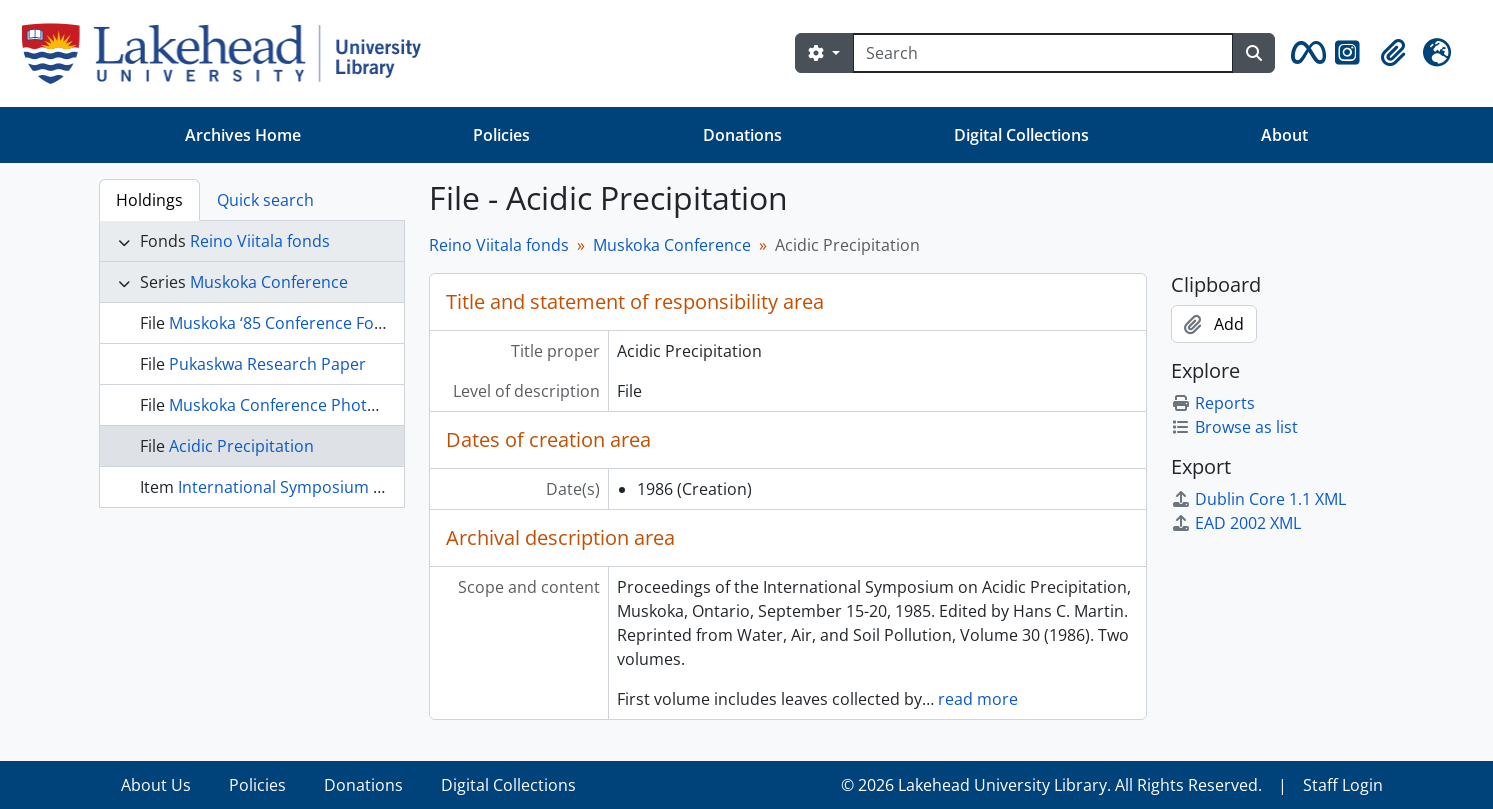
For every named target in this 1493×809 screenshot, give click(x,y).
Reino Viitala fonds (260, 241)
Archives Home (243, 135)
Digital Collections (1021, 135)
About (1284, 135)
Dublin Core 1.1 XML (1258, 499)
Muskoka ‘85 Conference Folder (286, 323)
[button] (1305, 53)
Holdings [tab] (149, 200)
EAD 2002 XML (1236, 523)
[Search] (1043, 53)
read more (978, 699)
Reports (1213, 403)
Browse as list (1234, 427)
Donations (742, 135)
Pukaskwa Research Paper (267, 364)
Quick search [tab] (265, 200)
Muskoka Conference (269, 282)
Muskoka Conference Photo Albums (303, 405)
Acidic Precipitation (241, 446)
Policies (501, 135)
